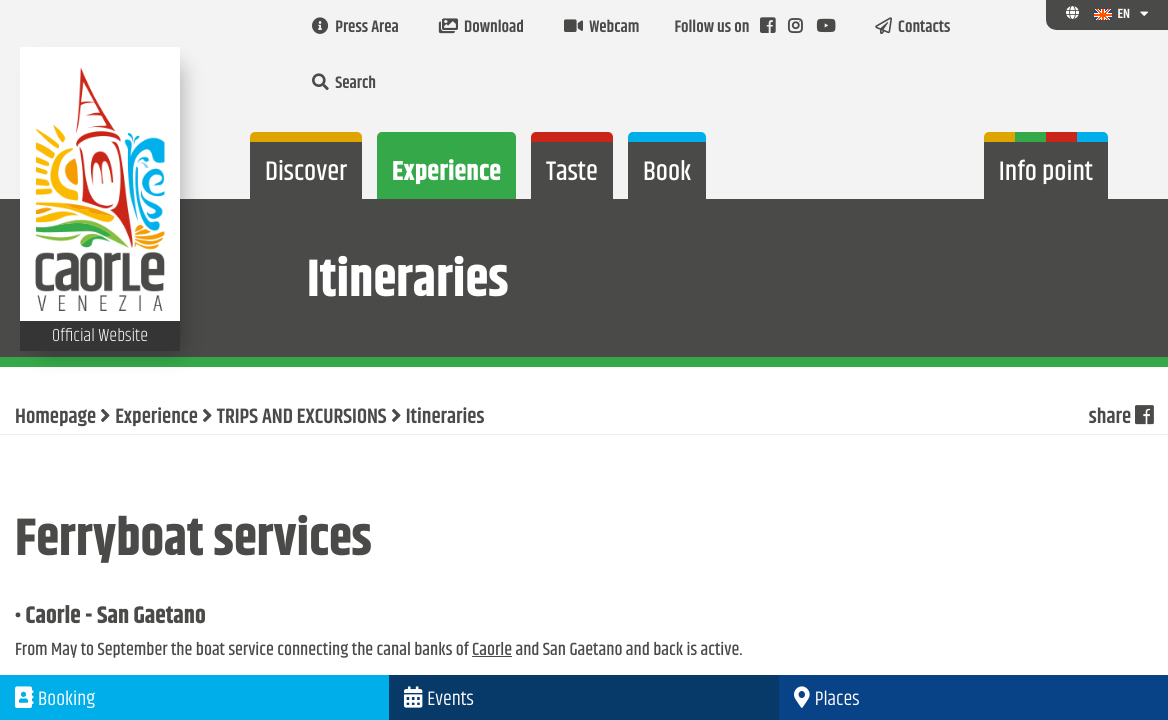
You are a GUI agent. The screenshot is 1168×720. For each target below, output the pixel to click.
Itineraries (445, 418)
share (1121, 418)
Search (344, 84)
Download (481, 28)
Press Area (355, 28)
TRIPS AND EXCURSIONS (302, 418)
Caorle (492, 650)
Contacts (913, 28)
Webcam (601, 28)
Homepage (55, 418)
